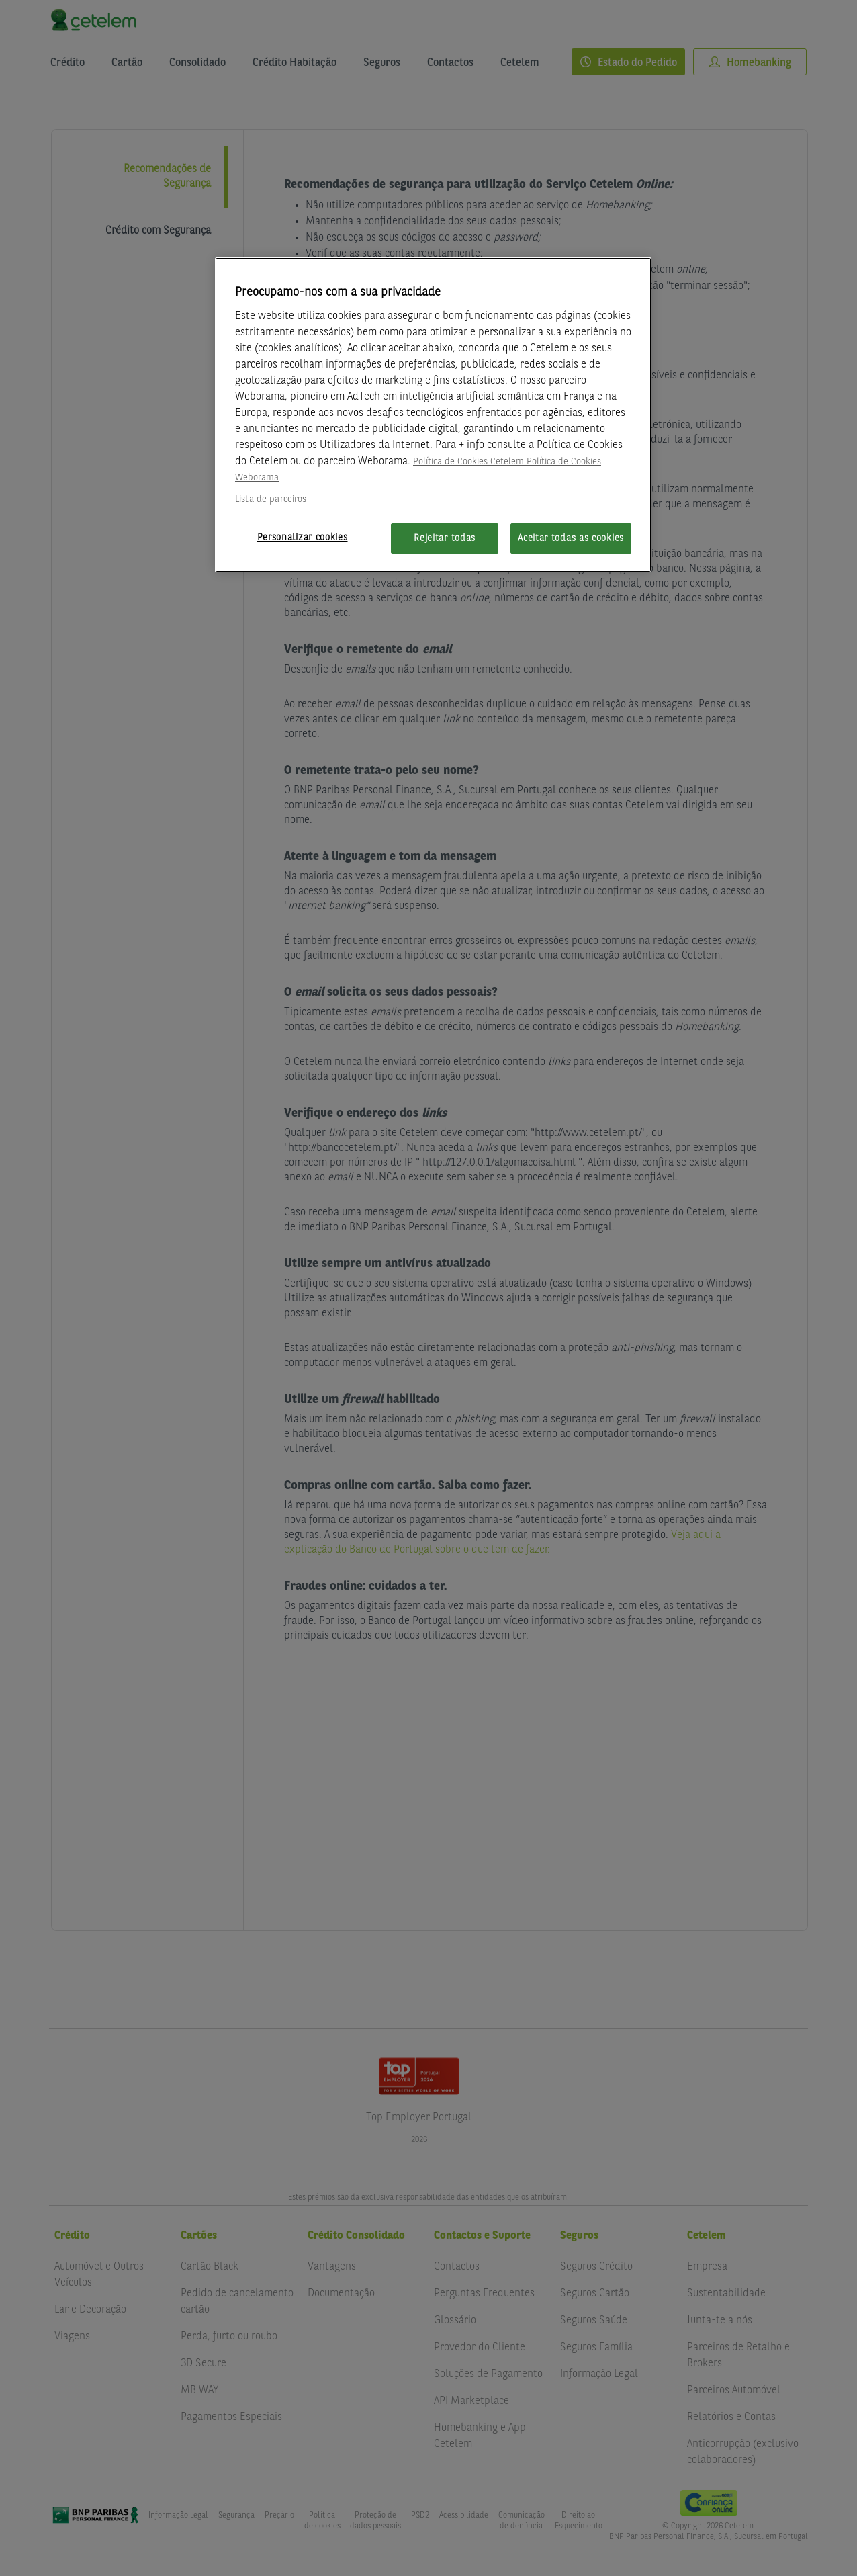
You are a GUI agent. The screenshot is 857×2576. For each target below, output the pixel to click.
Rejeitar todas (445, 538)
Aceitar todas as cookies (571, 538)
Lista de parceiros (271, 499)
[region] (433, 414)
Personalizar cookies (302, 537)
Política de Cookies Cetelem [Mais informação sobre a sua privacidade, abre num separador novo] (468, 461)
